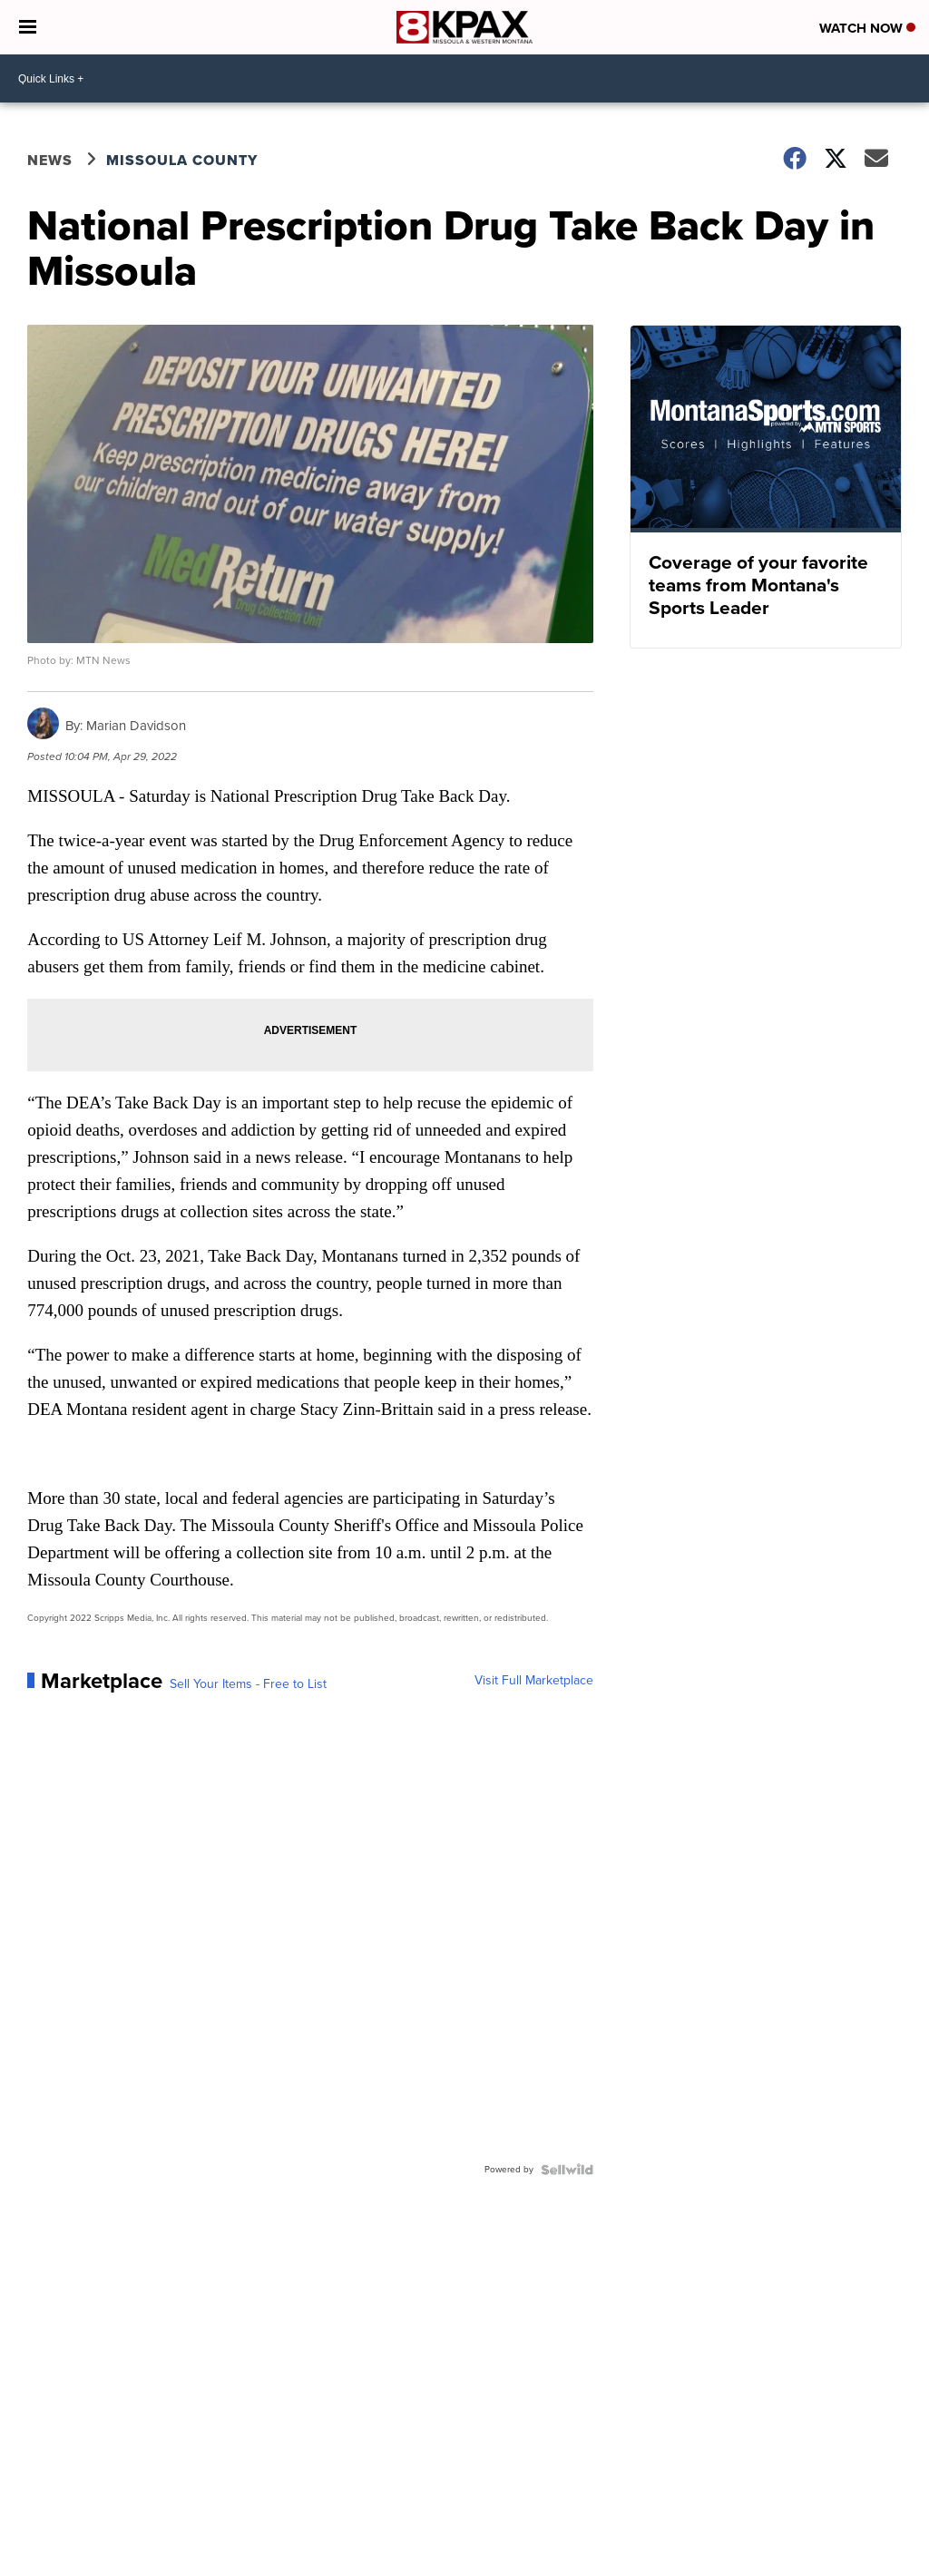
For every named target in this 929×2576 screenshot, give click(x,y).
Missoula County (182, 160)
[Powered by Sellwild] (567, 2169)
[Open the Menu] (28, 27)
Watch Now (867, 28)
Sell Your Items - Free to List (248, 1684)
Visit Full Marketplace (533, 1680)
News (50, 160)
